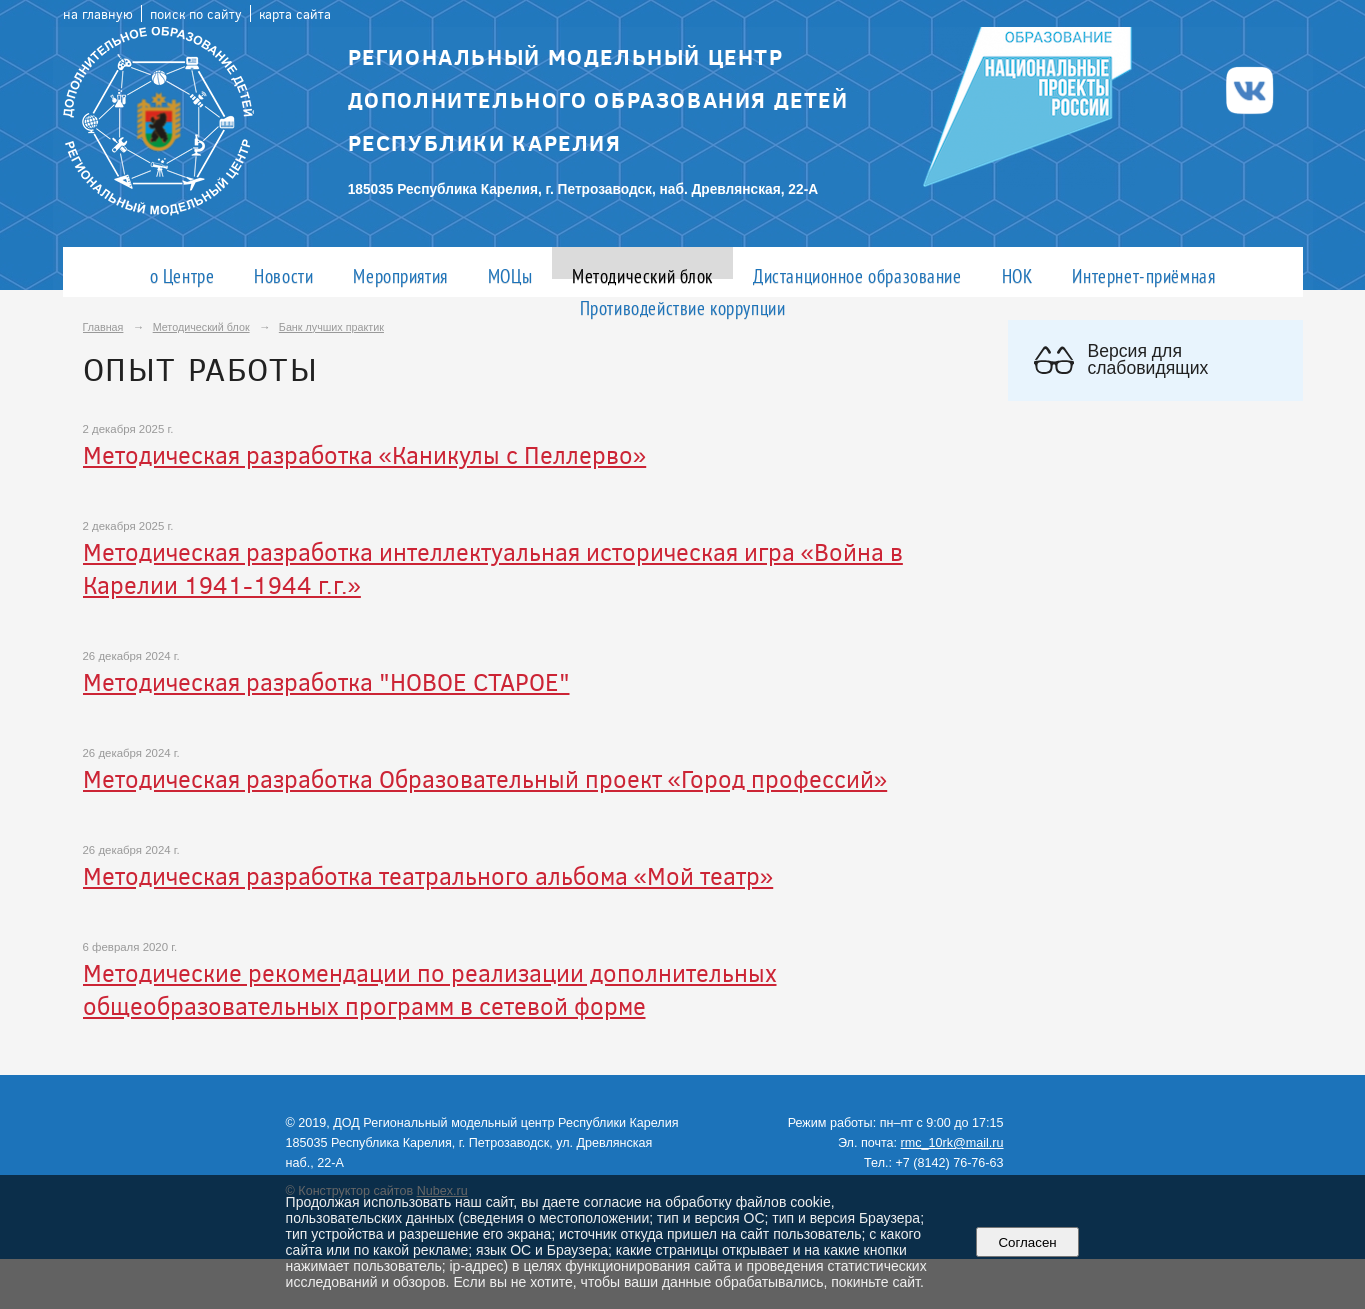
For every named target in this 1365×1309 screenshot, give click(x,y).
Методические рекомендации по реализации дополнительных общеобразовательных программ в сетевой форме (430, 989)
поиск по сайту (196, 13)
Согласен (1027, 1242)
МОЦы (510, 275)
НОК (1017, 275)
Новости (283, 275)
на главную (98, 13)
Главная (103, 327)
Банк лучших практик (331, 327)
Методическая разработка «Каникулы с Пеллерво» (365, 454)
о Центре (182, 275)
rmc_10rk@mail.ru (952, 1143)
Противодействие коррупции (683, 307)
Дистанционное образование (857, 275)
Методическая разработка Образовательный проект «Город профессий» (485, 778)
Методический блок (642, 275)
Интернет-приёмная (1143, 275)
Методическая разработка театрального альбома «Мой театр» (428, 875)
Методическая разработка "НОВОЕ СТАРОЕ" (326, 681)
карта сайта (295, 13)
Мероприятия (400, 275)
